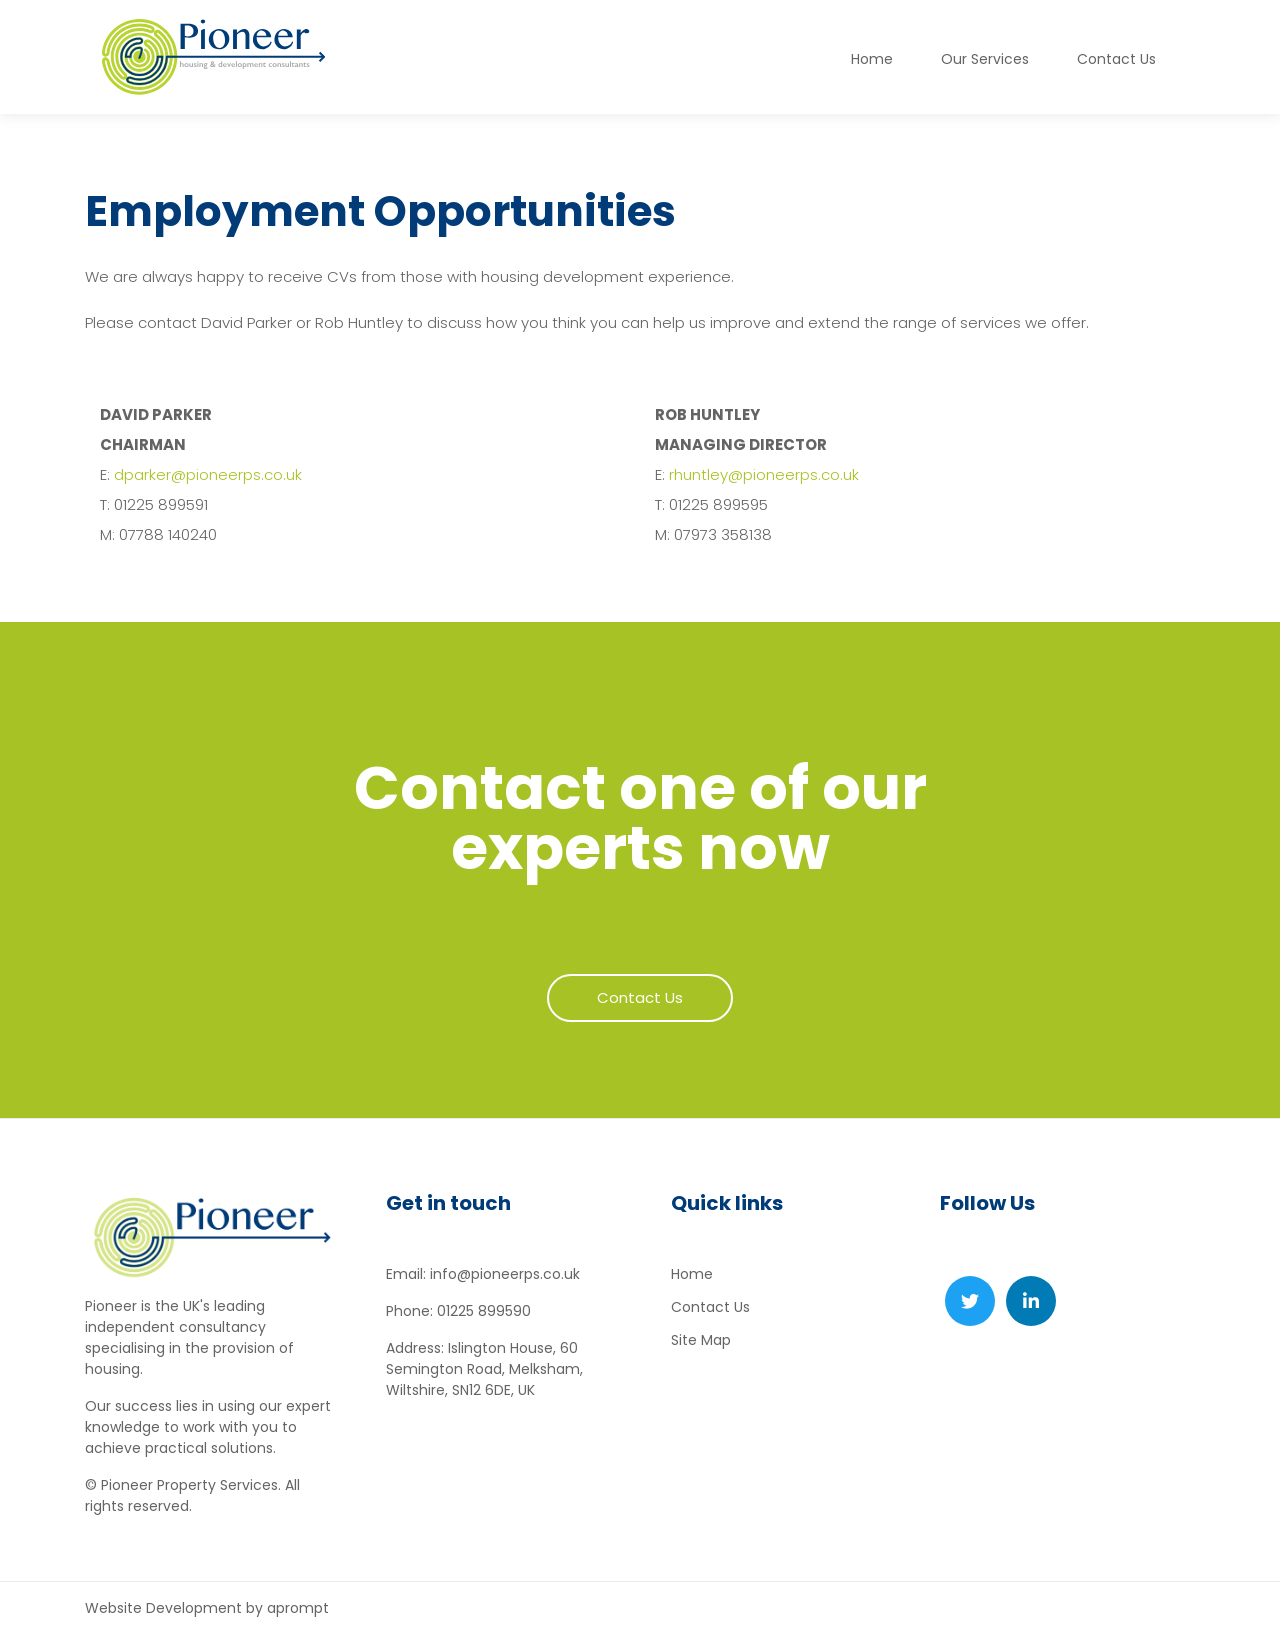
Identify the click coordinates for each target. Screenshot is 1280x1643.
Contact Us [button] (1116, 59)
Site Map (701, 1340)
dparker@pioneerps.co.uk (208, 474)
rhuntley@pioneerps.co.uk (764, 474)
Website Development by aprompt (207, 1608)
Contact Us (710, 1307)
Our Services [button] (985, 59)
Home (872, 59)
